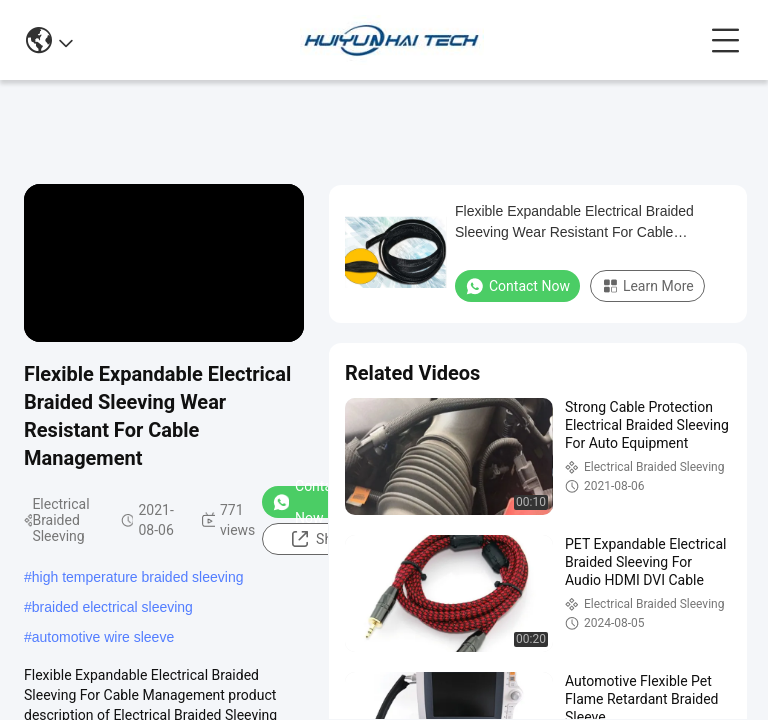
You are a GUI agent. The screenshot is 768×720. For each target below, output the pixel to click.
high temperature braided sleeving (138, 577)
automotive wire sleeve (103, 637)
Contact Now (308, 502)
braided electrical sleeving (112, 607)
